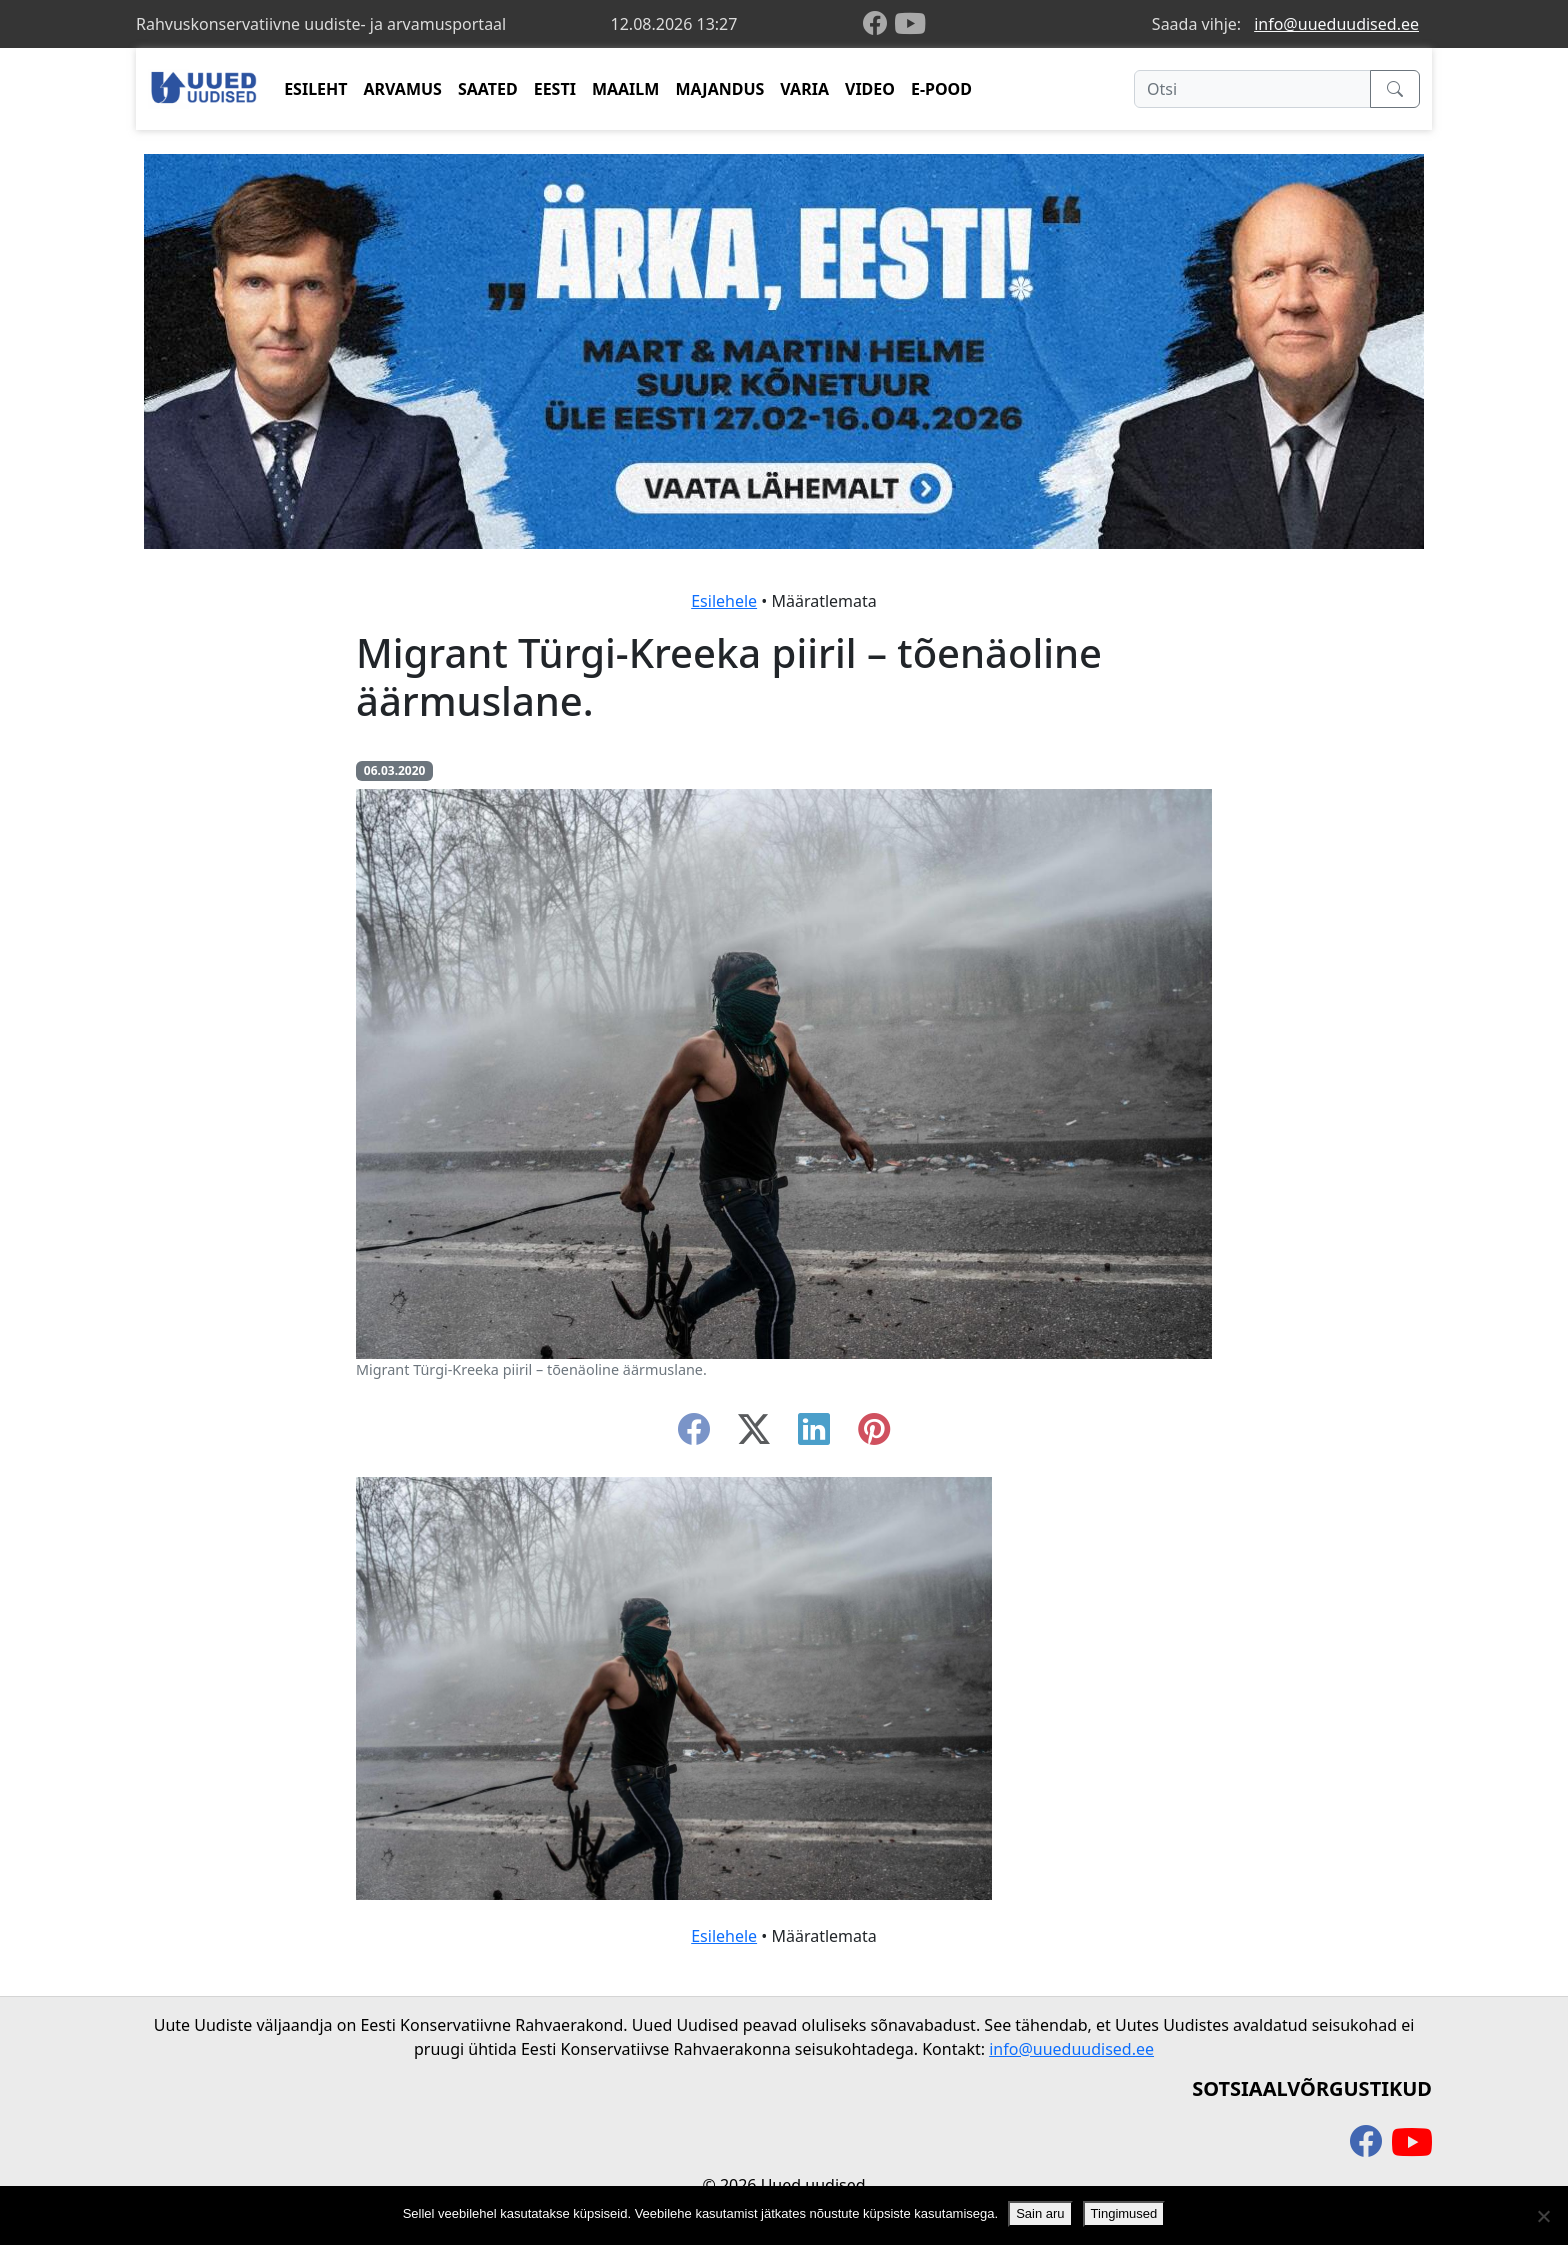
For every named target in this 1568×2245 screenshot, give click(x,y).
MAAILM (626, 89)
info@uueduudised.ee (1336, 24)
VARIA (804, 89)
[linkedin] (814, 1435)
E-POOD (941, 89)
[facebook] (879, 24)
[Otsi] (1252, 89)
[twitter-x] (754, 1435)
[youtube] (910, 24)
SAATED (488, 89)
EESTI (555, 89)
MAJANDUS (719, 89)
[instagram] (874, 1435)
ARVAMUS (403, 89)
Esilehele (724, 601)
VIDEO (870, 89)
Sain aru (1040, 2213)
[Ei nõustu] (1543, 2216)
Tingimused (1124, 2213)
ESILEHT (315, 89)
